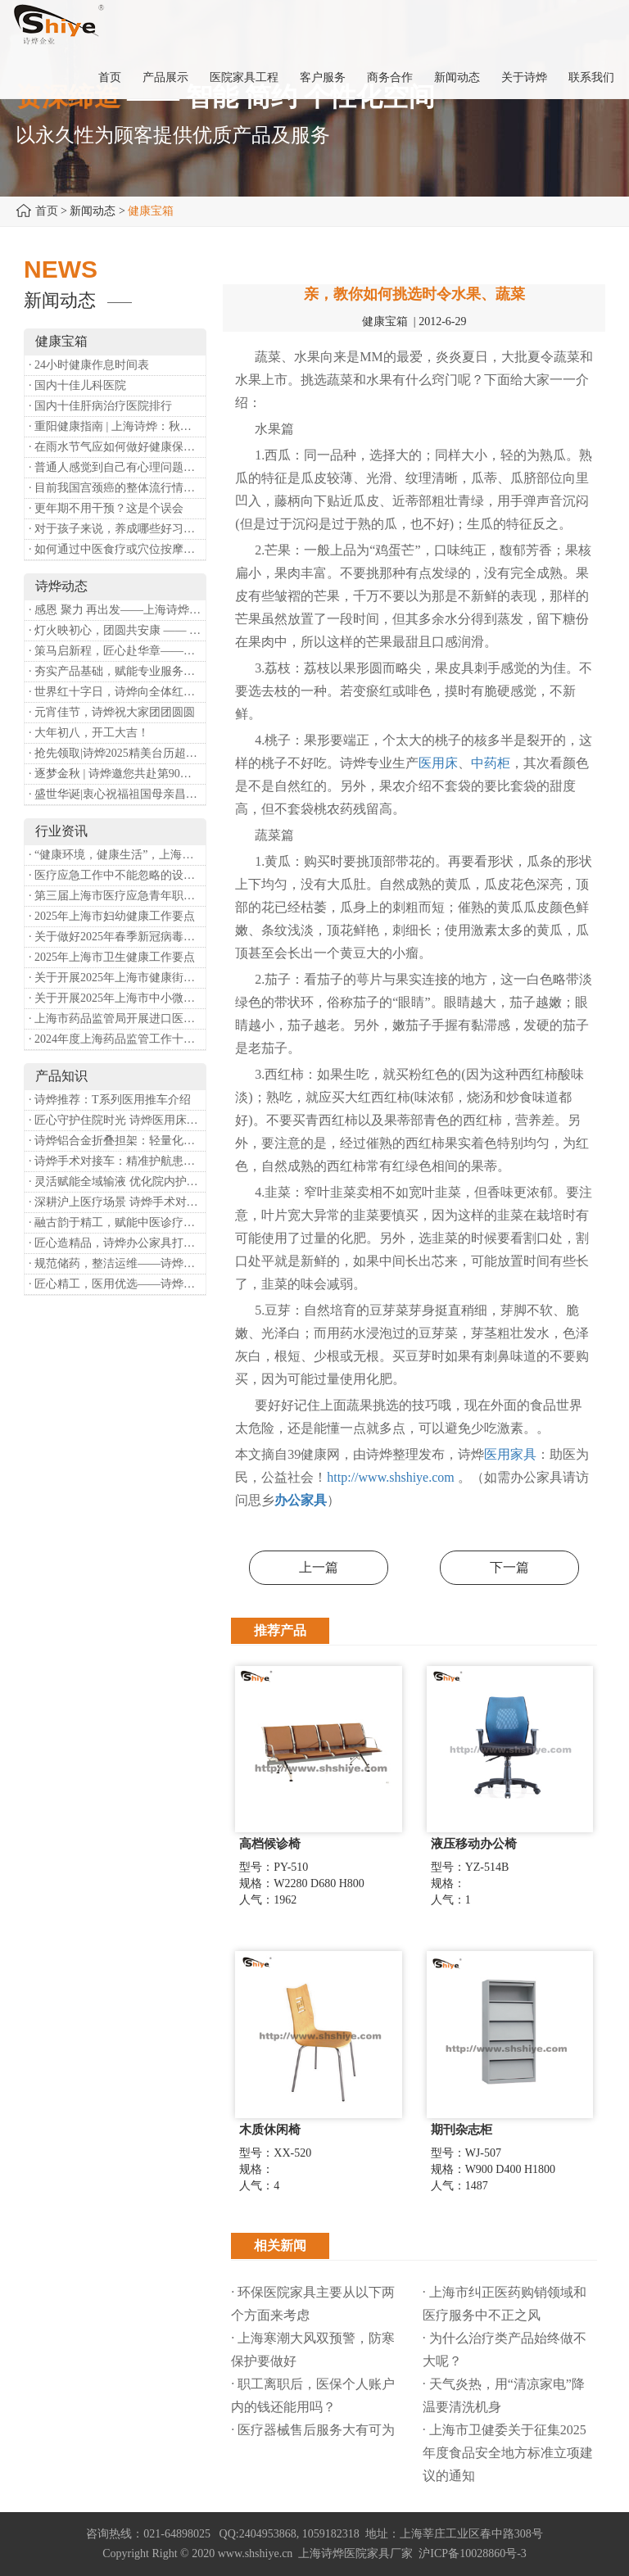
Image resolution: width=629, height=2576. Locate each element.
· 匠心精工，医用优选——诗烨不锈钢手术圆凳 (117, 1284)
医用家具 (510, 1454)
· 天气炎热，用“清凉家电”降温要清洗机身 (504, 2395)
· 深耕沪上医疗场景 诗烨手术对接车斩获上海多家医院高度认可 (117, 1202)
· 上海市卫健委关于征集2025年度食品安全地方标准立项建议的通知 (508, 2453)
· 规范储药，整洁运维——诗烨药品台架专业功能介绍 (117, 1263)
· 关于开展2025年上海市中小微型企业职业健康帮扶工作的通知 (117, 998)
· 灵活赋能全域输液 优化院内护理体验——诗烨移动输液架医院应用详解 (117, 1181)
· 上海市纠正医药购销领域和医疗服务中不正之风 (504, 2303)
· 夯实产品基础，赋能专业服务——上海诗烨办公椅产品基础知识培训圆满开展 (117, 671)
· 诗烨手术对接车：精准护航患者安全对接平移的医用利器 (117, 1161)
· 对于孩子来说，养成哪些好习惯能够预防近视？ (117, 529)
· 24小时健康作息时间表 (89, 365)
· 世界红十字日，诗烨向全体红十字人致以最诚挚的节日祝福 (117, 692)
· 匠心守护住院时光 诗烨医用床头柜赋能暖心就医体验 (117, 1120)
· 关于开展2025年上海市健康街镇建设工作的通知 (117, 977)
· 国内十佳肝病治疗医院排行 (100, 406)
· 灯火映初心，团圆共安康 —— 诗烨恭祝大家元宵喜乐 (117, 630)
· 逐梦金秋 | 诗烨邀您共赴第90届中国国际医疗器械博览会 (117, 773)
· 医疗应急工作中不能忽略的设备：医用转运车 (117, 875)
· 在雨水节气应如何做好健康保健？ (117, 447)
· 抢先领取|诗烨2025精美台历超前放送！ (117, 753)
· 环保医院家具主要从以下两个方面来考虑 (313, 2303)
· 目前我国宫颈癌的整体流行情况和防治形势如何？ (117, 488)
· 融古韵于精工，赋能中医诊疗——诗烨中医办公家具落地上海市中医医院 (117, 1222)
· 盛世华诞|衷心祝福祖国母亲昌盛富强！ (117, 794)
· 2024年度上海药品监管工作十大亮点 (117, 1039)
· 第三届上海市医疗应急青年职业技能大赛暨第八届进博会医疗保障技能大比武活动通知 (117, 896)
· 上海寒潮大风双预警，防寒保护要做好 (313, 2349)
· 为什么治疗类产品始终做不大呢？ (504, 2349)
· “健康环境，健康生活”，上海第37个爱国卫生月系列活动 (117, 855)
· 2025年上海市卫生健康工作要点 (112, 957)
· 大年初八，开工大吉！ (89, 733)
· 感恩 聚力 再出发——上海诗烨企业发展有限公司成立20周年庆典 (117, 610)
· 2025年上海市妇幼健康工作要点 (112, 916)
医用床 (438, 763)
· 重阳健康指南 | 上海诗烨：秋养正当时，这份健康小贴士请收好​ (117, 426)
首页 (46, 211)
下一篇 (509, 1567)
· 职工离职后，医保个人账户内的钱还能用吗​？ (313, 2395)
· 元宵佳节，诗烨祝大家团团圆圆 (112, 712)
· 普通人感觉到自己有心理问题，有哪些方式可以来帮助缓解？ (117, 467)
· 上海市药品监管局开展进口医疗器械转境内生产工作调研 (117, 1018)
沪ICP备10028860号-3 (472, 2553)
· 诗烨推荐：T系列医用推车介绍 (110, 1099)
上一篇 (318, 1567)
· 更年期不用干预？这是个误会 (106, 508)
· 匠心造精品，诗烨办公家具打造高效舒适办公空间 (117, 1243)
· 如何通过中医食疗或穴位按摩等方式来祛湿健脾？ (117, 549)
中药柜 (490, 763)
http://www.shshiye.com (390, 1477)
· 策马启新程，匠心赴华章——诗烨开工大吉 (117, 651)
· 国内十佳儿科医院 (77, 385)
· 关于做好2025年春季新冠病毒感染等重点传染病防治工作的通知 (117, 936)
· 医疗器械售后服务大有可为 (313, 2430)
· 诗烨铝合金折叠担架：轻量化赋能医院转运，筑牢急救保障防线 (117, 1140)
